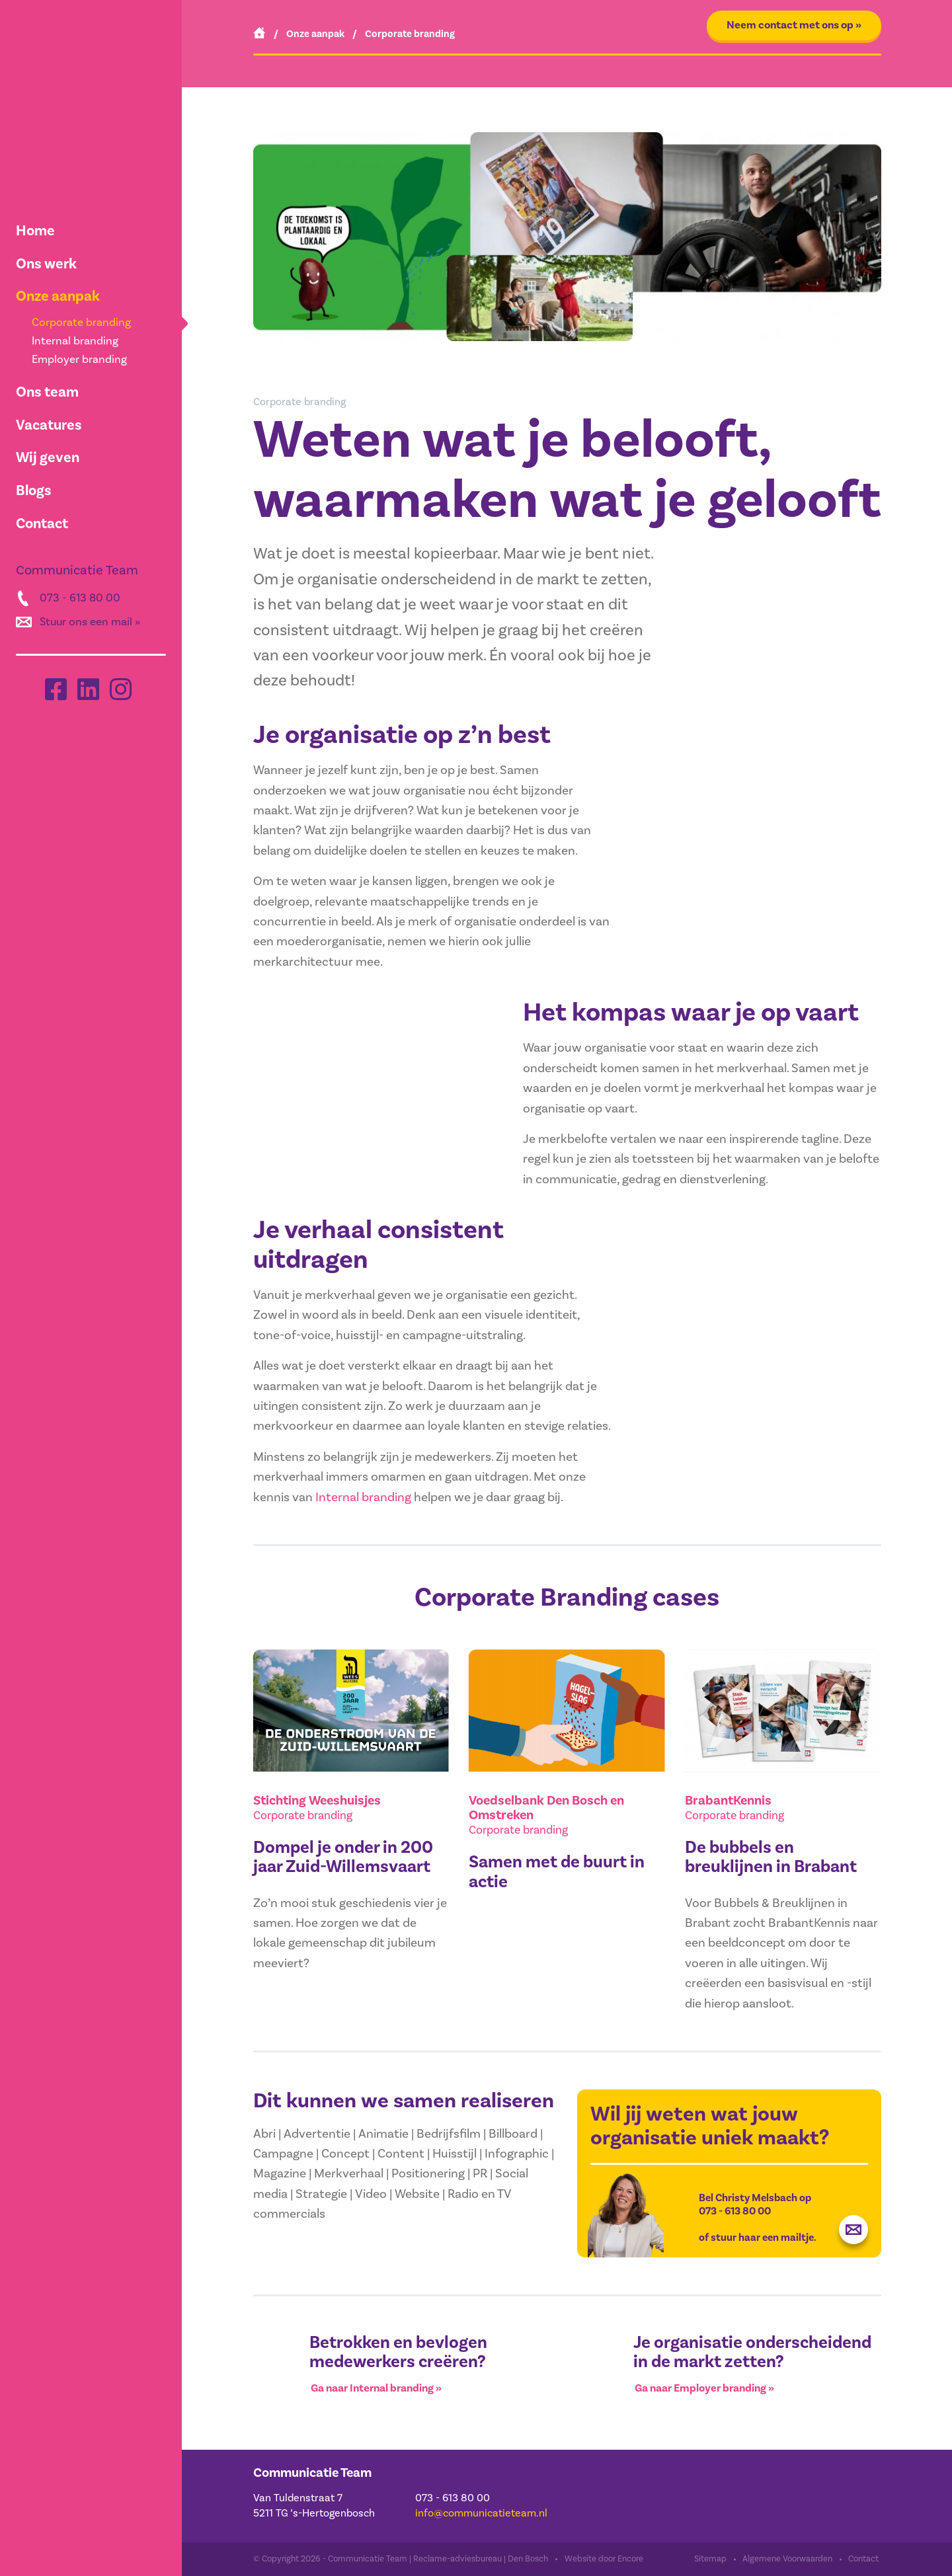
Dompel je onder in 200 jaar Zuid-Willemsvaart (343, 1857)
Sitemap (710, 2559)
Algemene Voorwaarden (787, 2559)
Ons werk (46, 263)
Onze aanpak (58, 296)
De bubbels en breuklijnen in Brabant (771, 1857)
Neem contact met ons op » (794, 25)
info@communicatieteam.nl (481, 2513)
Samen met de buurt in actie (557, 1872)
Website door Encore (604, 2559)
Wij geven (47, 457)
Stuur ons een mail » (90, 622)
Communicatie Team (312, 2473)
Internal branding (75, 341)
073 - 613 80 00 (80, 598)
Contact (42, 523)
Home (35, 230)
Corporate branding (81, 322)
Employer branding (79, 359)
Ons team (47, 392)
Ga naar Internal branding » (376, 2389)
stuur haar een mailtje (762, 2237)
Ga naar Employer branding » (704, 2389)
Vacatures (49, 425)
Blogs (34, 490)
